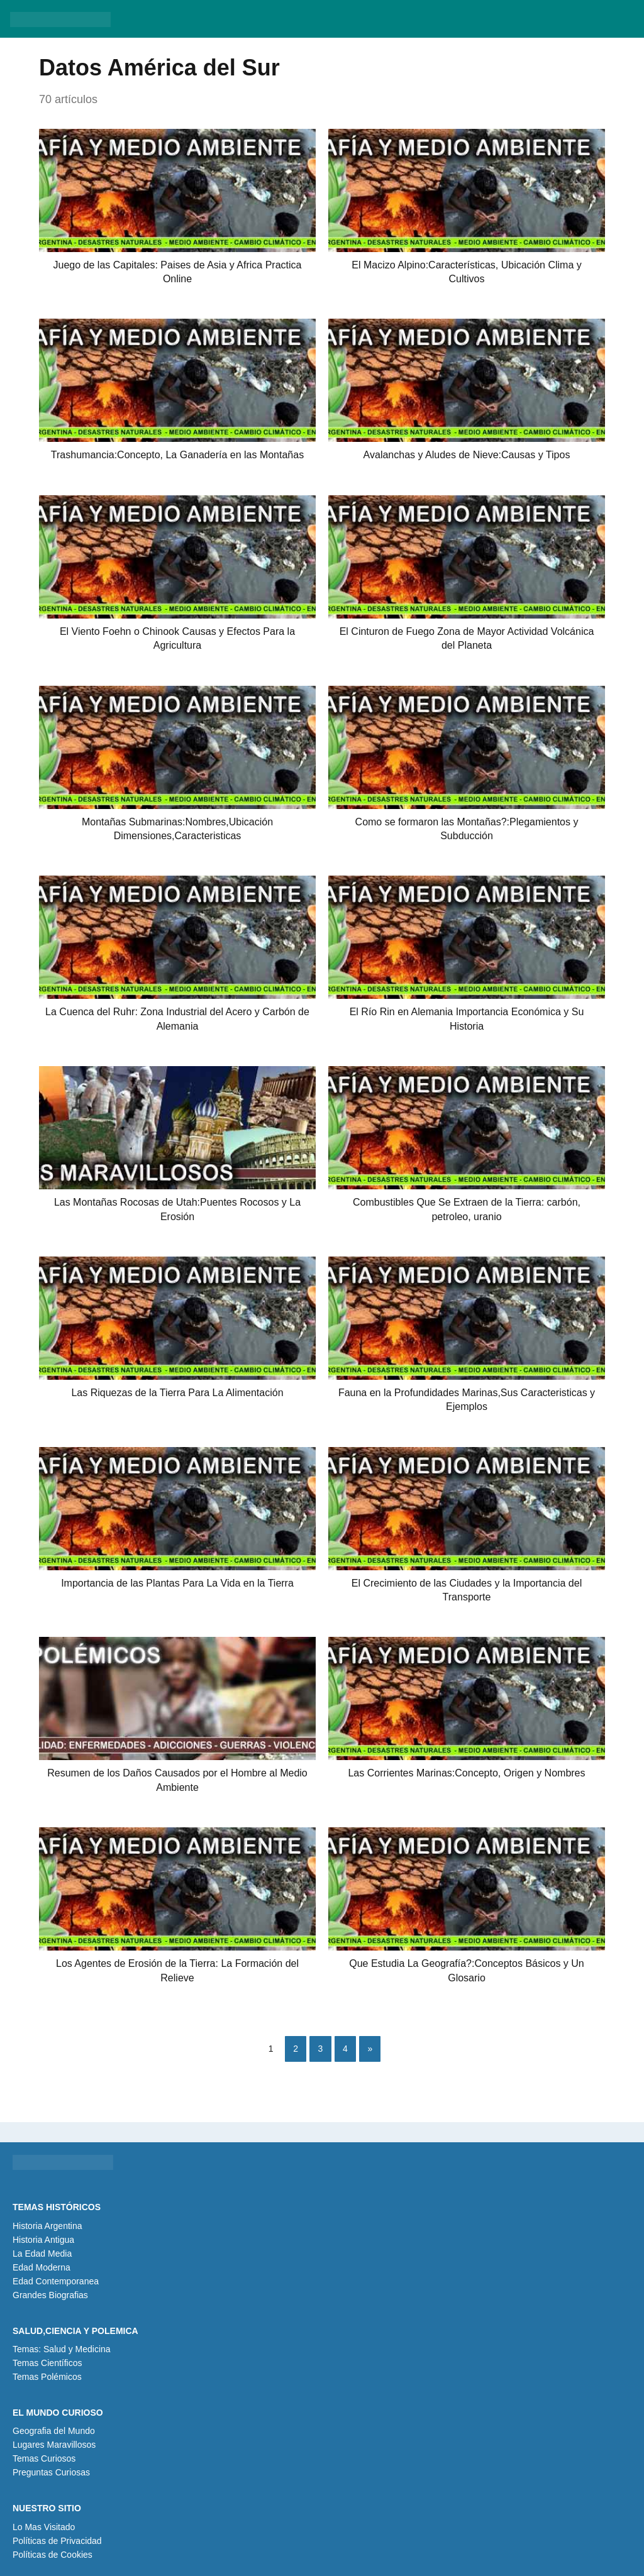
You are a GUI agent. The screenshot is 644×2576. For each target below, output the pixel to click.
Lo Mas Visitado (44, 2527)
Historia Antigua (43, 2240)
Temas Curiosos (44, 2458)
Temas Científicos (47, 2363)
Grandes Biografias (50, 2295)
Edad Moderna (41, 2267)
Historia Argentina (47, 2226)
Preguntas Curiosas (51, 2472)
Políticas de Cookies (52, 2555)
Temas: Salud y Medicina (62, 2349)
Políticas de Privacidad (57, 2541)
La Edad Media (42, 2253)
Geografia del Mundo (54, 2431)
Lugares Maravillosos (54, 2445)
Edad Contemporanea (56, 2281)
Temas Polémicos (47, 2377)
